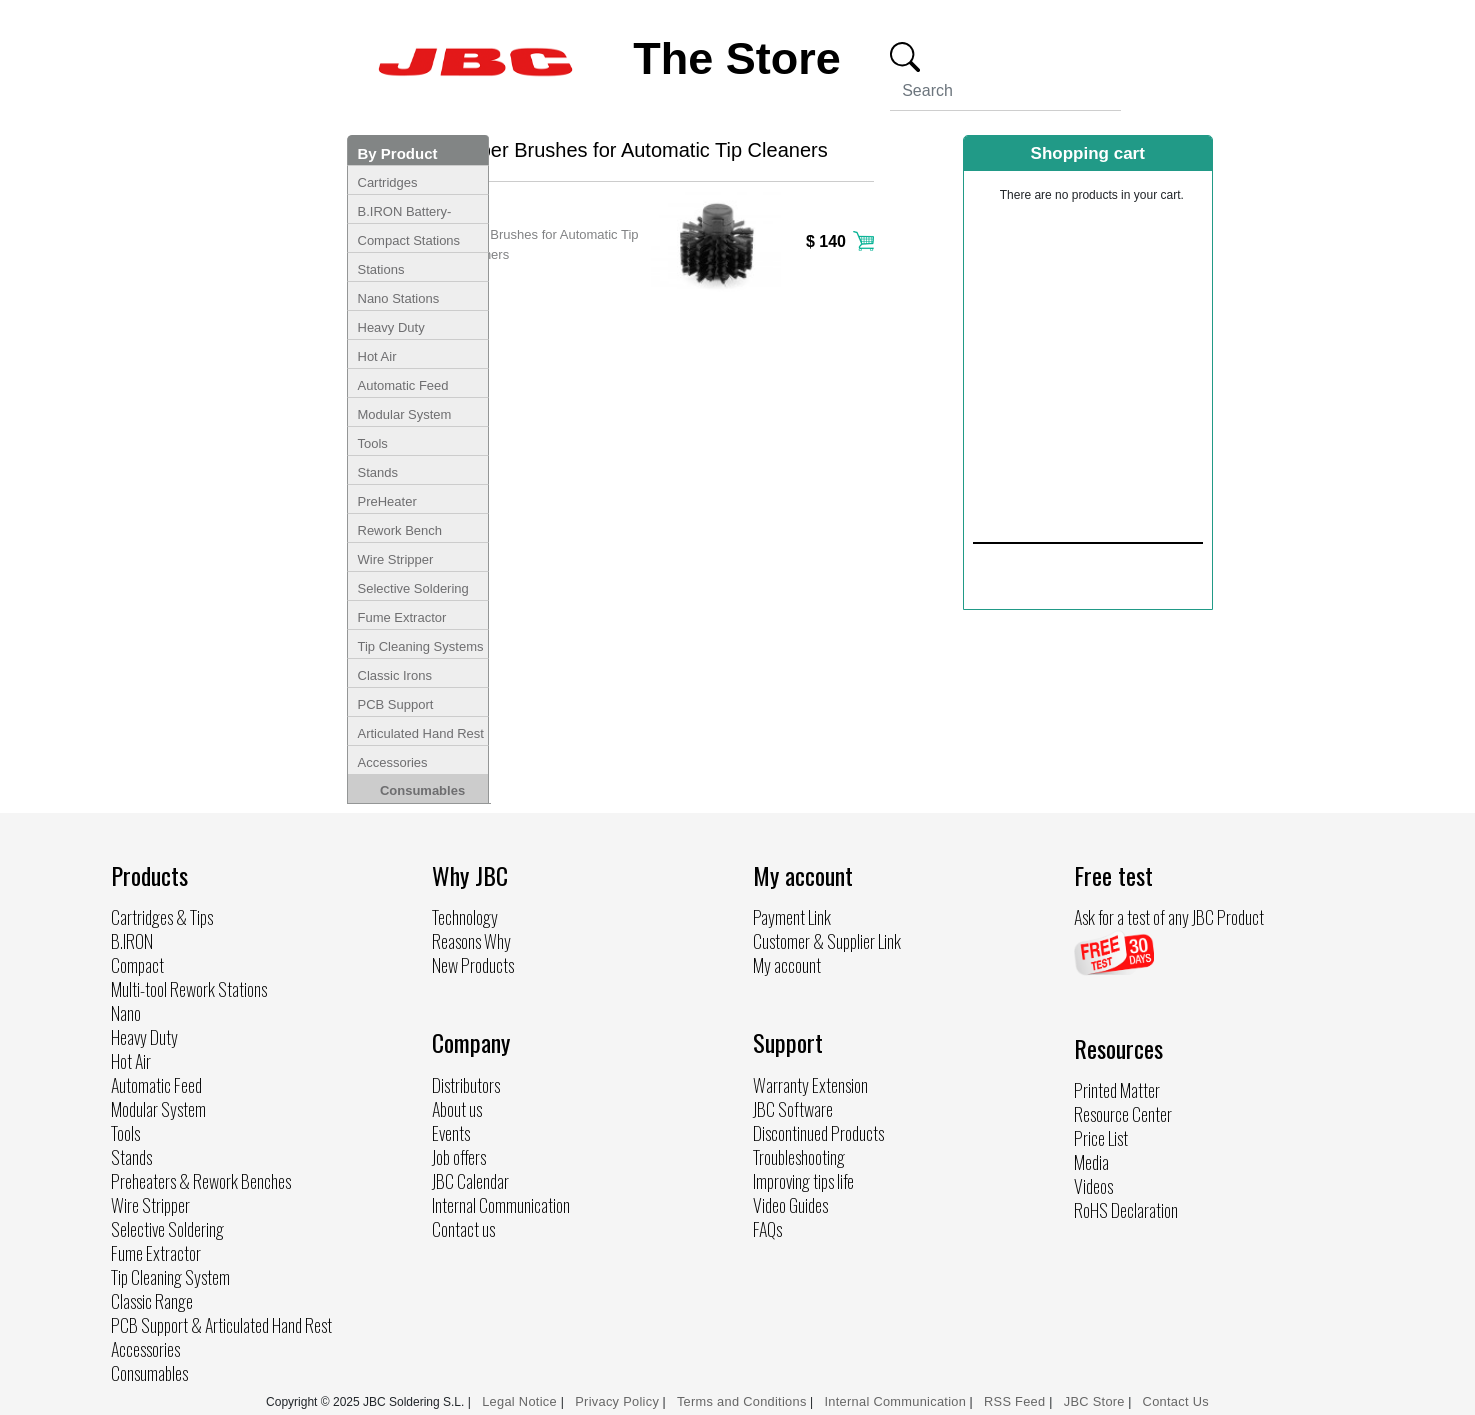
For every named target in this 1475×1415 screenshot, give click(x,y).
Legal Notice (521, 1401)
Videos (1093, 1186)
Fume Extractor (402, 617)
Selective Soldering (413, 588)
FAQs (767, 1229)
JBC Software (793, 1109)
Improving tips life (803, 1181)
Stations (381, 269)
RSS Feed (1016, 1401)
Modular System (405, 414)
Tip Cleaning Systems (421, 646)
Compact (137, 965)
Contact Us (1176, 1401)
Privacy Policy (617, 1401)
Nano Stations (399, 298)
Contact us (463, 1229)
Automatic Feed (403, 385)
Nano (126, 1013)
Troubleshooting (799, 1157)
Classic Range (152, 1301)
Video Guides (790, 1205)
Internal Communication (501, 1205)
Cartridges (388, 182)
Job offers (459, 1157)
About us (457, 1109)
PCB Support (396, 704)
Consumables (422, 790)
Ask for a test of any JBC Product (1169, 917)
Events (451, 1133)
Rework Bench (400, 530)
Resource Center (1123, 1114)
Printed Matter (1117, 1090)
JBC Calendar (470, 1181)
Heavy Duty (391, 327)
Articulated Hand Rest (421, 733)
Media (1091, 1162)
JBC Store (1094, 1401)
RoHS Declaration (1126, 1210)
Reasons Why (471, 941)
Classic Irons (395, 675)
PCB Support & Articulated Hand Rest (221, 1325)
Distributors (466, 1085)
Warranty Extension (810, 1085)
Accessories (393, 762)
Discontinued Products (818, 1133)
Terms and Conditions (742, 1401)
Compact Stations (409, 240)
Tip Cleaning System (170, 1277)
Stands (378, 472)
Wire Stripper (396, 559)
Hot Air (377, 356)
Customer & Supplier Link (827, 941)
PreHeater (387, 501)
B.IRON (132, 941)
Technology (465, 917)
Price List (1101, 1138)
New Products (473, 965)
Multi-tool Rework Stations (189, 989)
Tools (373, 443)
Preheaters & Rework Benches (201, 1181)
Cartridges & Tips (162, 917)
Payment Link (792, 917)
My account (787, 965)
